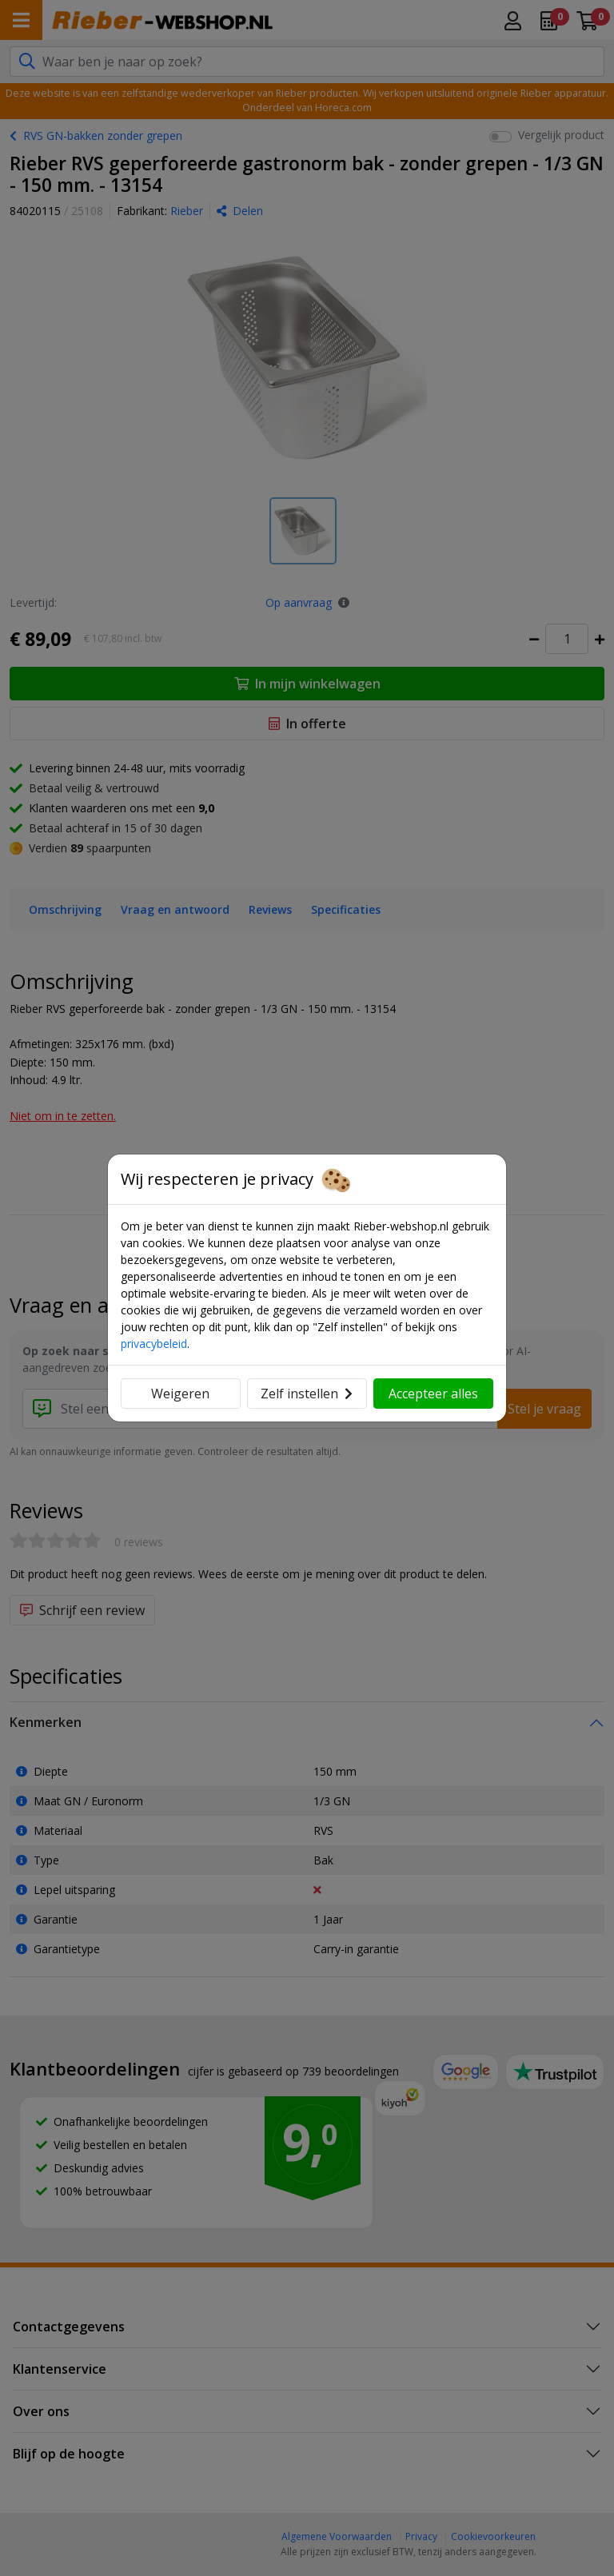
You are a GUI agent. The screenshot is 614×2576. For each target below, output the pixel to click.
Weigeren (180, 1393)
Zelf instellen (307, 1393)
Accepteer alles (433, 1393)
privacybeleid (154, 1343)
